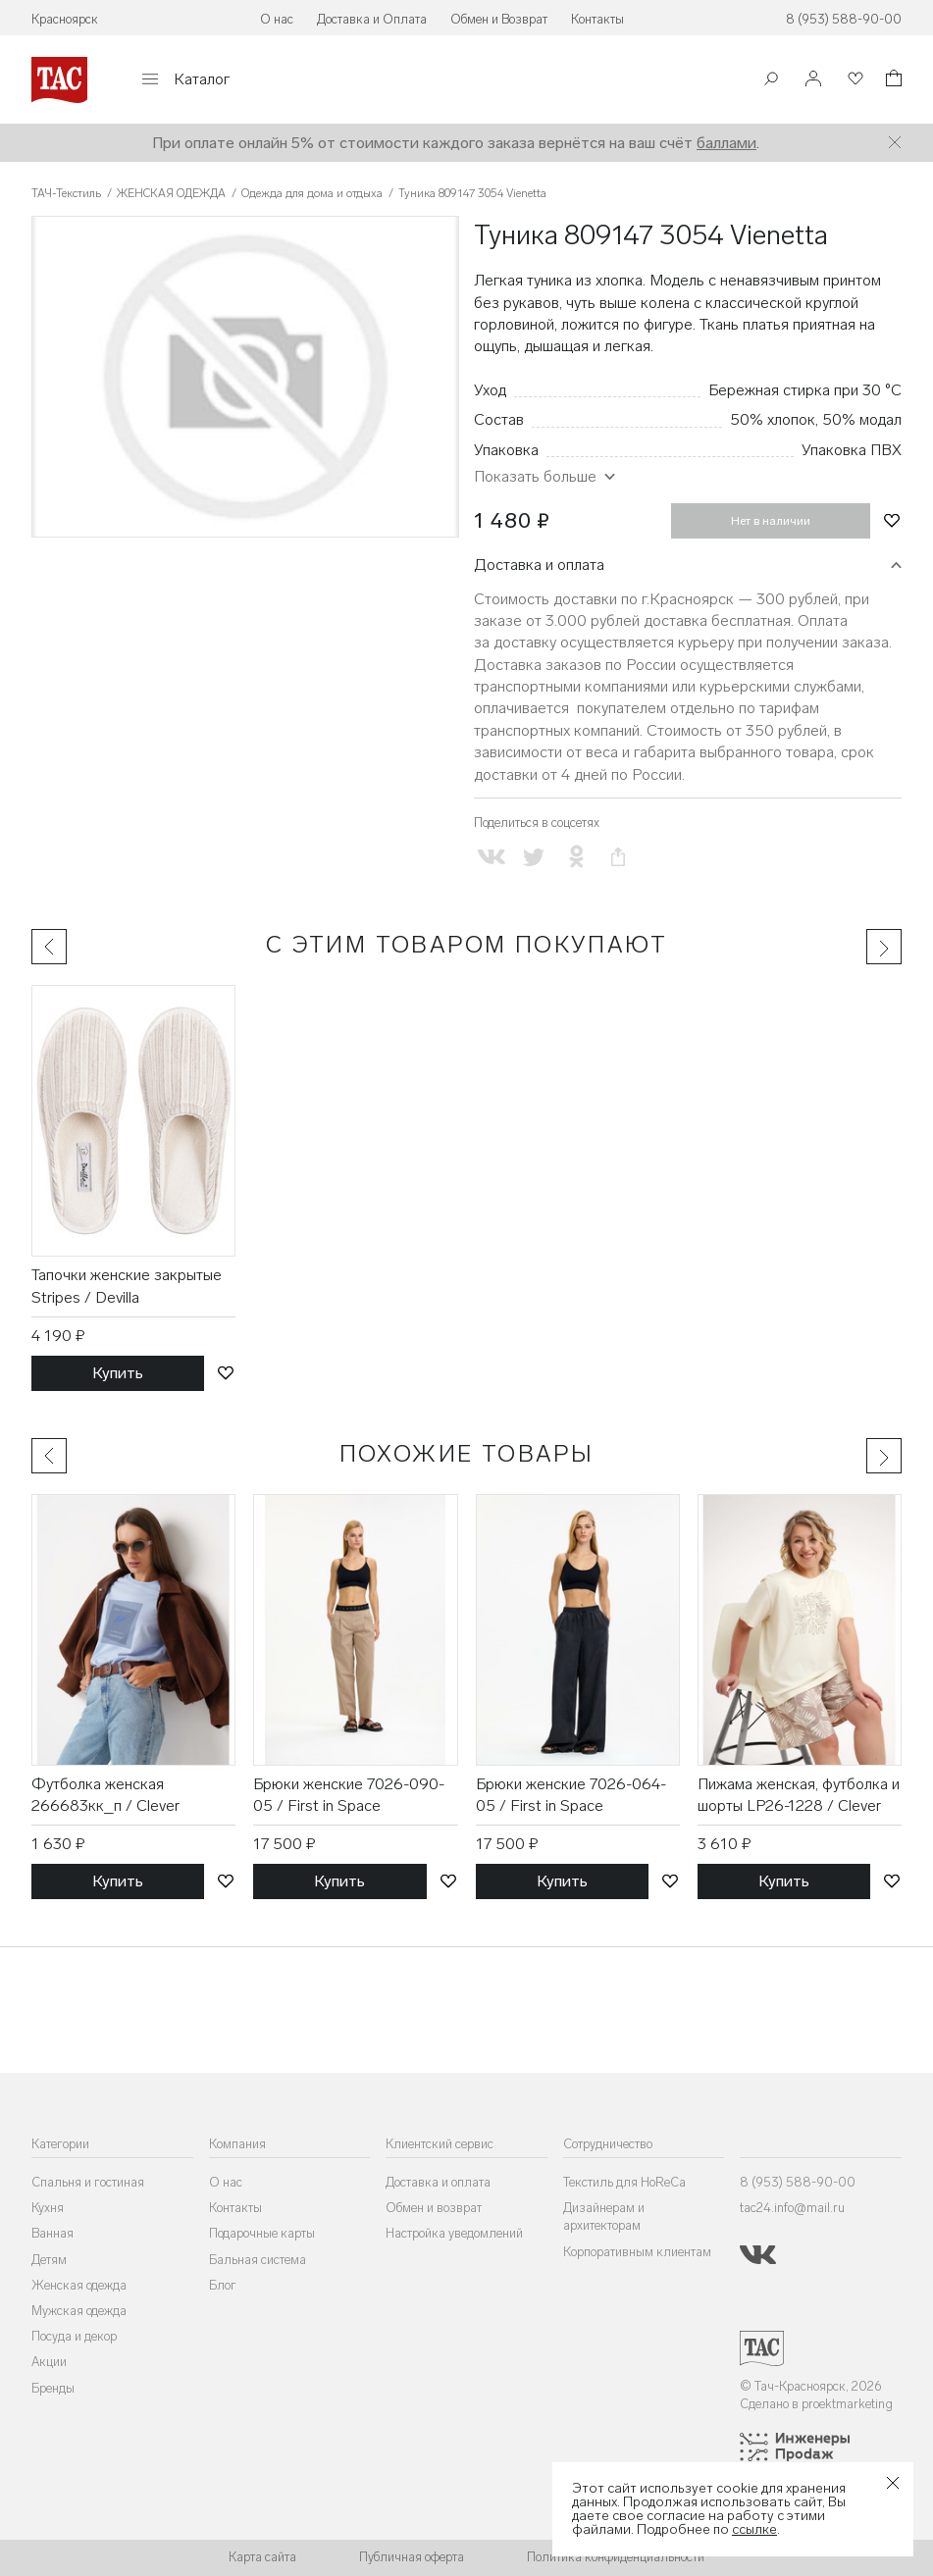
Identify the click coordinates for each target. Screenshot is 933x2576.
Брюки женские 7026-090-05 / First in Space (348, 1795)
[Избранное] (853, 80)
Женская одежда (79, 2285)
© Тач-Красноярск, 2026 (811, 2386)
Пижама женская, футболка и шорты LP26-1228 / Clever (799, 1795)
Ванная (52, 2233)
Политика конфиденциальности (615, 2557)
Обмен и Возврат (498, 19)
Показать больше (535, 476)
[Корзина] (892, 81)
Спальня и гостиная (87, 2182)
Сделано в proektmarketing (816, 2403)
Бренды (53, 2388)
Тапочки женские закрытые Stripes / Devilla (126, 1285)
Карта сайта (262, 2557)
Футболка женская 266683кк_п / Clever (105, 1795)
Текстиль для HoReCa (624, 2182)
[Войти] (813, 80)
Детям (49, 2259)
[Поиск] (771, 81)
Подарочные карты (262, 2233)
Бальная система (257, 2259)
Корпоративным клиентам (637, 2251)
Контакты (597, 19)
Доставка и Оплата (372, 19)
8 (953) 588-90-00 (844, 19)
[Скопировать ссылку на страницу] (618, 857)
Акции (49, 2361)
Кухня (47, 2207)
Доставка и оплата (539, 564)
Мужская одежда (79, 2310)
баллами (726, 142)
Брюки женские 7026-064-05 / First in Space (571, 1795)
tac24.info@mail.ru (792, 2207)
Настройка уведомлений (454, 2233)
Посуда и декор (74, 2336)
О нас (276, 19)
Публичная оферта (411, 2557)
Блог (222, 2285)
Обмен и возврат (434, 2207)
